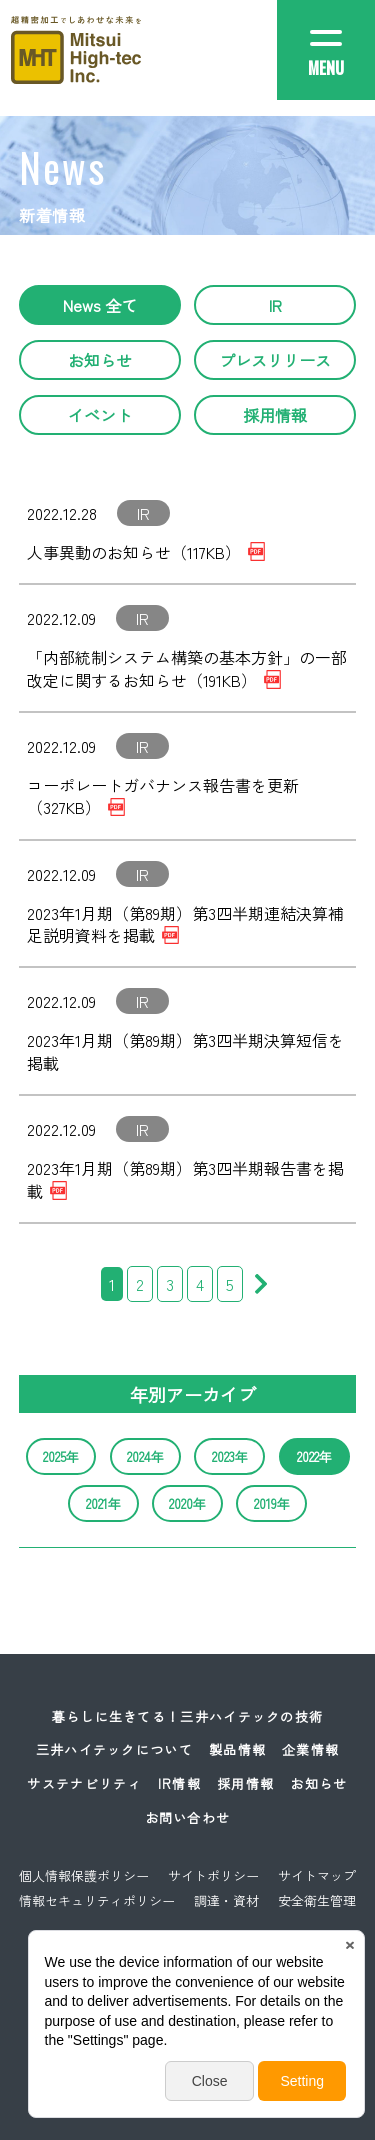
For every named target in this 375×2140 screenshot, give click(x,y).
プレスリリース (275, 360)
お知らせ (100, 360)
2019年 (272, 1503)
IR (275, 305)
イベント (100, 415)
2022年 (314, 1456)
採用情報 (275, 415)
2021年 (103, 1503)
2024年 (145, 1456)
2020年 (187, 1503)
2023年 (230, 1456)
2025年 (61, 1456)
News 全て (100, 305)
